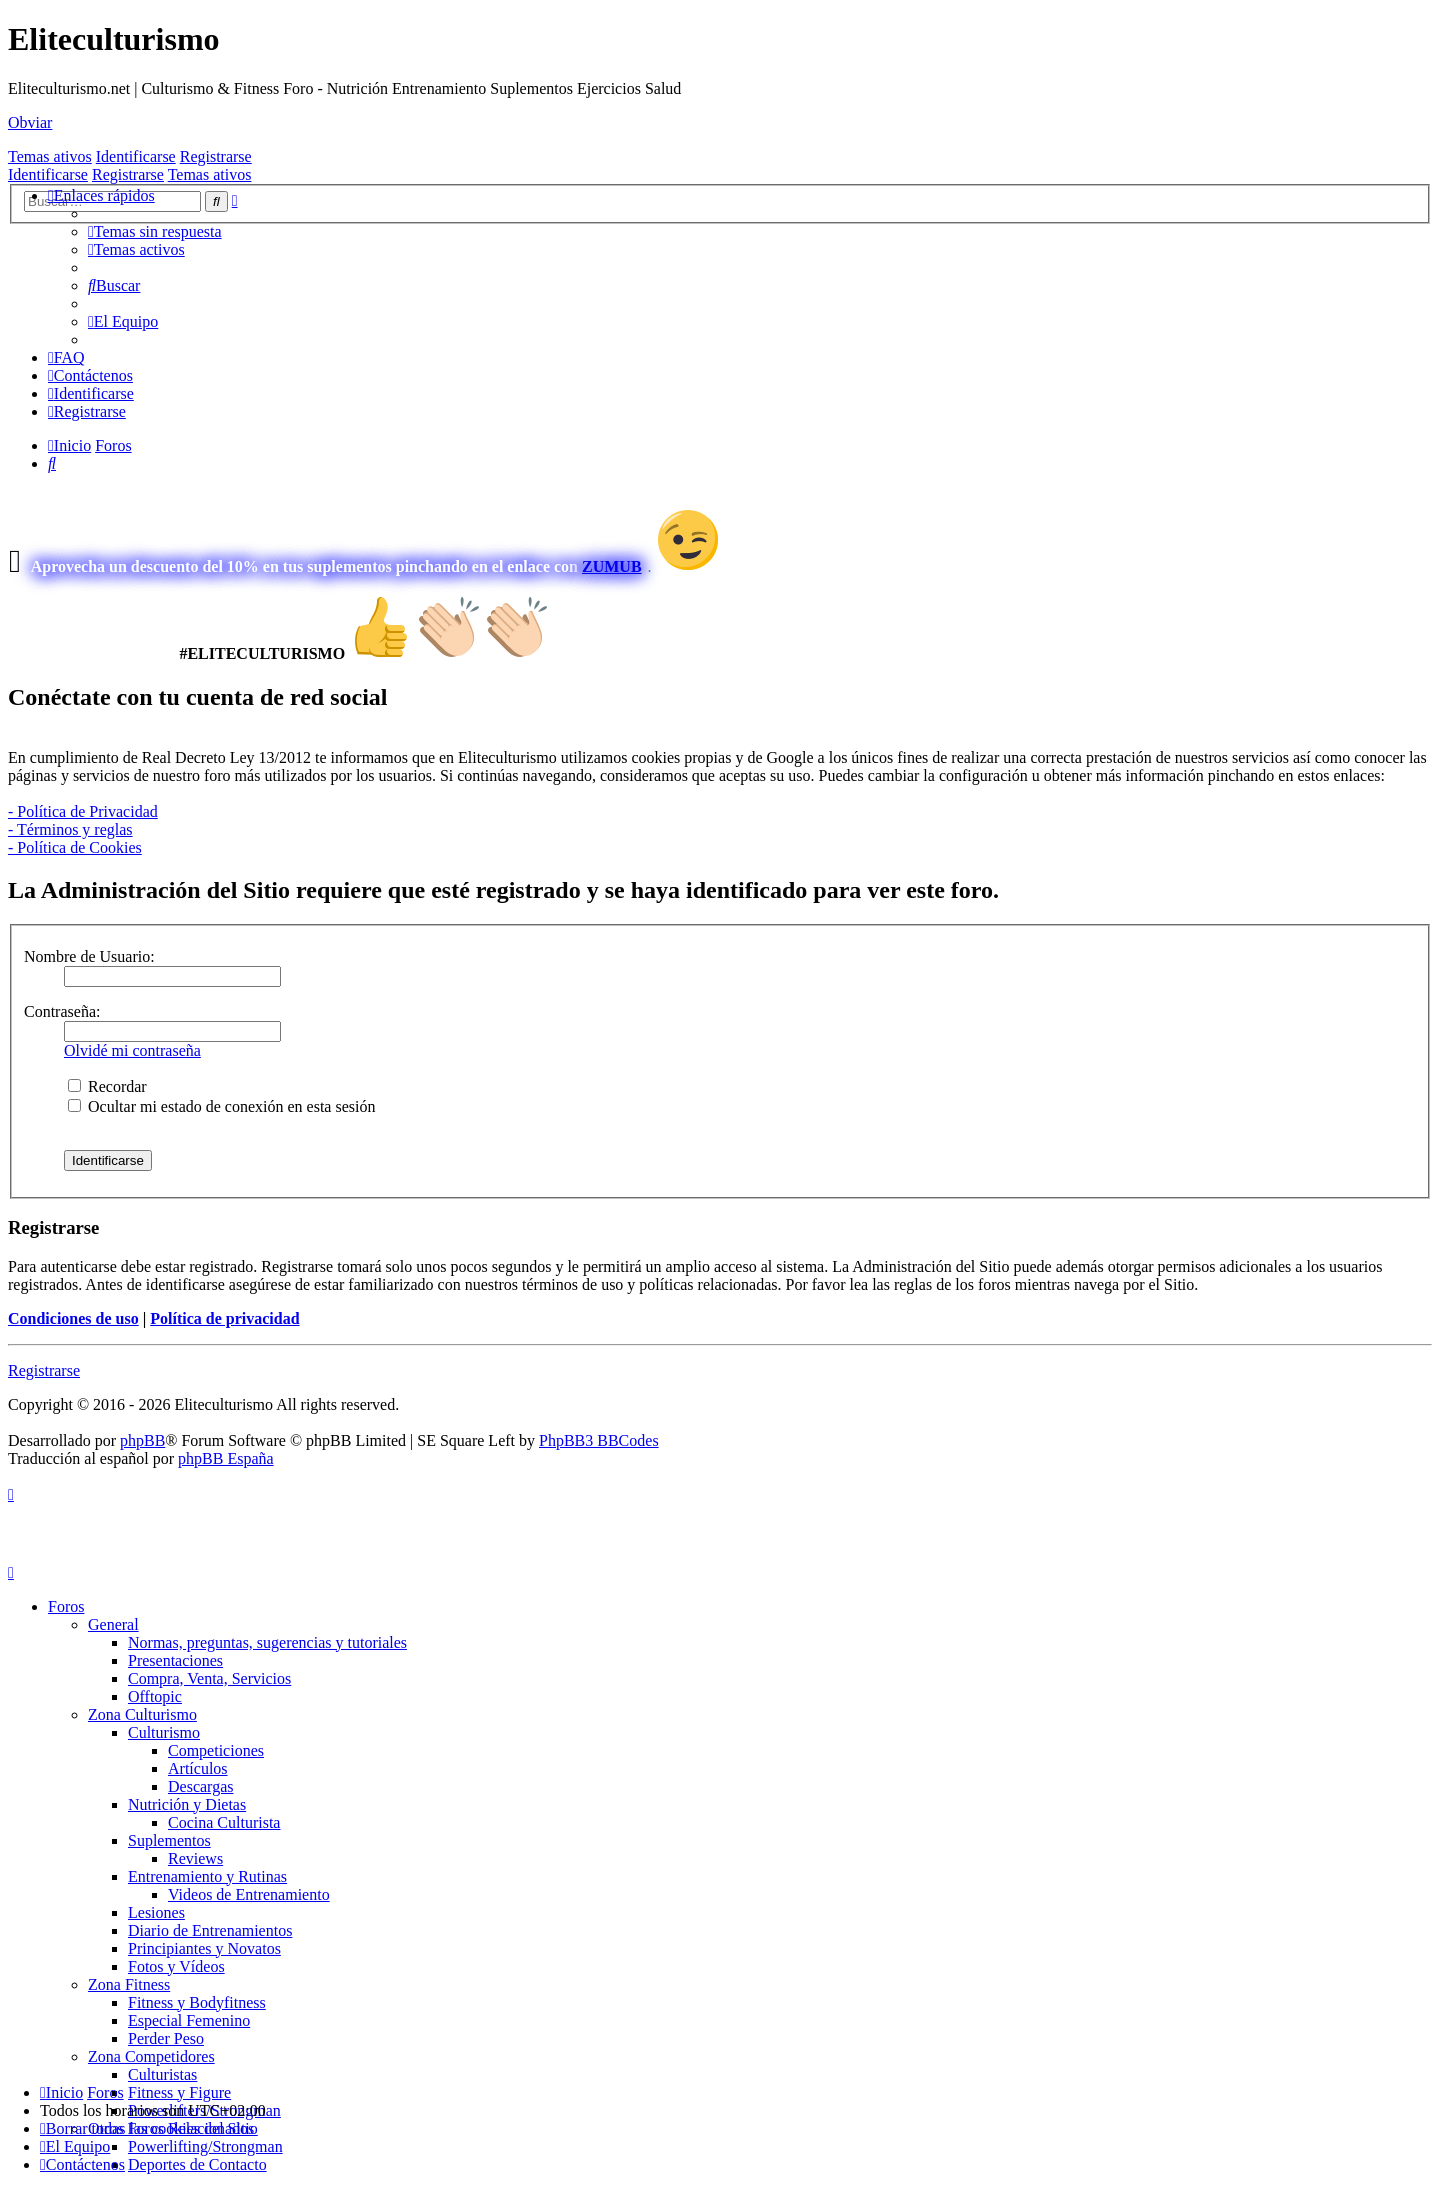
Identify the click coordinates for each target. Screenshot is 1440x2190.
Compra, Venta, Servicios (209, 1678)
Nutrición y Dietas (187, 1804)
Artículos (198, 1768)
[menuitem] (155, 231)
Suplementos (169, 1840)
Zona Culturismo (142, 1714)
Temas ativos (50, 156)
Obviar (30, 122)
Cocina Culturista (224, 1822)
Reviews (195, 1858)
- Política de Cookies (75, 847)
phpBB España (226, 1458)
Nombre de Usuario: (89, 956)
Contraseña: (62, 1011)
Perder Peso (166, 2038)
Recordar (107, 1086)
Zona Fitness (129, 1984)
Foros (66, 1606)
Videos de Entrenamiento (249, 1894)
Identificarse (136, 156)
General (113, 1624)
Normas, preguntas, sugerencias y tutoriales (267, 1642)
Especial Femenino (189, 2020)
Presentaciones (175, 1660)
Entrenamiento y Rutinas (207, 1876)
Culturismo (164, 1732)
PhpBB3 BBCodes (599, 1440)
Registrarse (216, 156)
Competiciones (216, 1750)
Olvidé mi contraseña (132, 1050)
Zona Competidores (151, 2056)
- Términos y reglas (70, 829)
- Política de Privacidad (83, 811)
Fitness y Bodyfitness (197, 2002)
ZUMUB (612, 566)
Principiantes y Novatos (204, 1948)
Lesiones (156, 1912)
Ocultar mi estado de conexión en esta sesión (221, 1106)
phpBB (142, 1440)
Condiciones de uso (73, 1318)
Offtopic (155, 1696)
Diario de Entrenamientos (210, 1930)
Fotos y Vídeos (176, 1966)
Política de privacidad (224, 1318)
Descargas (200, 1786)
